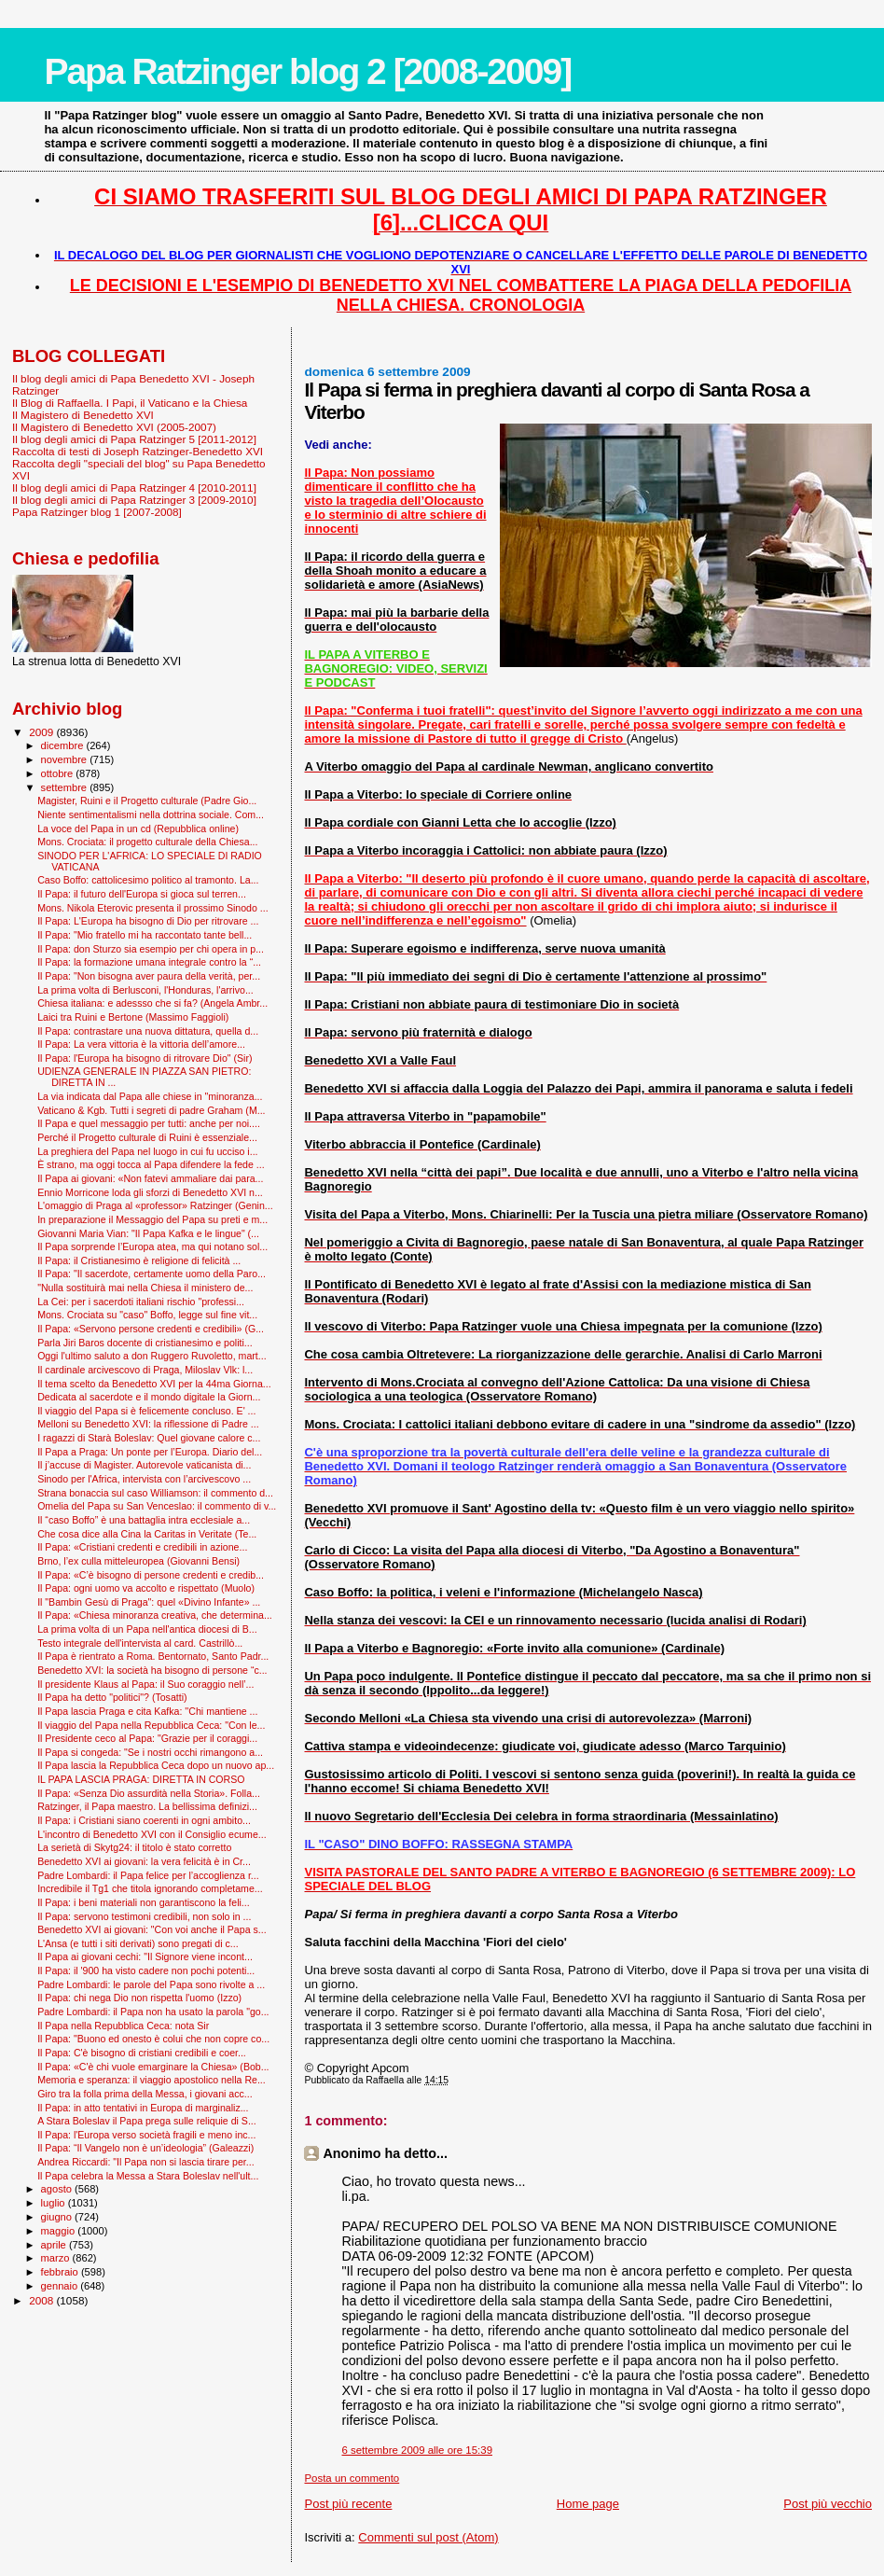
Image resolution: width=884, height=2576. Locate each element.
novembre (65, 759)
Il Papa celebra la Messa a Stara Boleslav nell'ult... (147, 2175)
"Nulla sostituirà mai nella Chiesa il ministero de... (145, 1287)
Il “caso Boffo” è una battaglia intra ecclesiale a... (143, 1519)
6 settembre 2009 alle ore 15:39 (416, 2450)
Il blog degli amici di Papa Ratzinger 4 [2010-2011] (134, 487)
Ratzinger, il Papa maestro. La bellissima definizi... (147, 1806)
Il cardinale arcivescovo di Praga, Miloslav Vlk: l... (145, 1369)
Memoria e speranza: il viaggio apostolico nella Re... (151, 2079)
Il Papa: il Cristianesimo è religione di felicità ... (139, 1260)
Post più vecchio (827, 2504)
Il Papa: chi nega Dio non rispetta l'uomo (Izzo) (139, 1997)
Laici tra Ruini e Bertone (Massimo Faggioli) (132, 1017)
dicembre (64, 745)
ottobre (58, 773)
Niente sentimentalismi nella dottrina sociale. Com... (150, 814)
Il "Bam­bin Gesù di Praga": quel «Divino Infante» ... (148, 1602)
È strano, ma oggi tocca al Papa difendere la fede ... (150, 1164)
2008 (42, 2300)
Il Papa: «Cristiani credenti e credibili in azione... (142, 1547)
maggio (59, 2230)
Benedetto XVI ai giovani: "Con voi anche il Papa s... (151, 1929)
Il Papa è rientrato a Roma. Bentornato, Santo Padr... (153, 1656)
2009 (42, 732)
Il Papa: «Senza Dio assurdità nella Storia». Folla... (148, 1793)
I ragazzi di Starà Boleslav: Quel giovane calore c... (148, 1437)
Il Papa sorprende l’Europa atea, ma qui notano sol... (152, 1246)
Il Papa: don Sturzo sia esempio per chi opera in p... (150, 948)
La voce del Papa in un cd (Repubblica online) (138, 828)
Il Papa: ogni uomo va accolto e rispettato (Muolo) (146, 1588)
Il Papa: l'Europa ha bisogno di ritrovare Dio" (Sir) (144, 1058)
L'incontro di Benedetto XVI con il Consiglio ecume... (151, 1834)
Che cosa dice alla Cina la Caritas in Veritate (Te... (146, 1533)
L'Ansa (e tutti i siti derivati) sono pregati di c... (137, 1943)
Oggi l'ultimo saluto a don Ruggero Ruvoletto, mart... (151, 1355)
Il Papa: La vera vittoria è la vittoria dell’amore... (141, 1044)
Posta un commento (351, 2478)
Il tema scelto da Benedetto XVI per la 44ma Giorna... (154, 1383)
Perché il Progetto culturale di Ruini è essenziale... (147, 1137)
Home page (588, 2504)
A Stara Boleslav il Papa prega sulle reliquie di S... (146, 2120)
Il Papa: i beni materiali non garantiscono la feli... (143, 1902)
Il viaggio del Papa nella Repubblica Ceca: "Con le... (151, 1725)
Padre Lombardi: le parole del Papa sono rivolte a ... (151, 1984)
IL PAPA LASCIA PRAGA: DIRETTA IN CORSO (140, 1779)
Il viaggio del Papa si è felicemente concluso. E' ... (146, 1410)
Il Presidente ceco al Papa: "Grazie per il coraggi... (147, 1738)
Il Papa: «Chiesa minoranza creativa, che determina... (154, 1615)
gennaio (61, 2285)
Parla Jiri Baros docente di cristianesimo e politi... (144, 1342)
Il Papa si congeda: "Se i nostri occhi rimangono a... (150, 1752)
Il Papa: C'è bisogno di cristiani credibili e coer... (141, 2052)
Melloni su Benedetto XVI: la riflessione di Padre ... (148, 1423)
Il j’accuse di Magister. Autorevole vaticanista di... (144, 1464)
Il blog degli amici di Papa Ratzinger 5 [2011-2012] (134, 439)
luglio (54, 2202)
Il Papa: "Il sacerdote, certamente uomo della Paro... (151, 1273)
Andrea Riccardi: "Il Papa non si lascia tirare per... (145, 2161)
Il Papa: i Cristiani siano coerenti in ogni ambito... (144, 1820)
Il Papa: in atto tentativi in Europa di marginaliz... (142, 2107)
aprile (55, 2244)
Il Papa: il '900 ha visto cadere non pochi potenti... (146, 1970)
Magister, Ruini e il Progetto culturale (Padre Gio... (146, 800)
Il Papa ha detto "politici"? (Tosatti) (111, 1697)
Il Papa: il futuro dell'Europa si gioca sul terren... (141, 893)
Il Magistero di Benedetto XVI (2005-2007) (114, 427)
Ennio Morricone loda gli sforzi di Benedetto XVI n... (150, 1192)
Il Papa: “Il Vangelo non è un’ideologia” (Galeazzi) (145, 2147)
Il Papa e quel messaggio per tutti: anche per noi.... (148, 1123)
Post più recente (348, 2504)
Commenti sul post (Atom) (428, 2537)
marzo (57, 2257)
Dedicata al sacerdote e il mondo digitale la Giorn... (148, 1396)
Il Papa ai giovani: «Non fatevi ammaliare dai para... (150, 1178)
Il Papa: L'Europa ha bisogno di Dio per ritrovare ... (147, 920)
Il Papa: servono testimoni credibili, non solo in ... (144, 1916)
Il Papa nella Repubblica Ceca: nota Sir (123, 2025)
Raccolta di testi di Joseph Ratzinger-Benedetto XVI (137, 451)
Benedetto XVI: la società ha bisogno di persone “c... (152, 1670)
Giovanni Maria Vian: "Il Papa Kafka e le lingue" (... (148, 1233)
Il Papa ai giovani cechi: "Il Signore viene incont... (145, 1956)
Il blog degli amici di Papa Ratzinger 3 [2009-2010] (134, 500)
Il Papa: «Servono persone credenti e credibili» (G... (150, 1328)
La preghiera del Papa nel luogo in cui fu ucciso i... (147, 1151)
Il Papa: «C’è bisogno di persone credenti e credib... (150, 1574)
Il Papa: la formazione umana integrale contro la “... (149, 962)
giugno (58, 2216)
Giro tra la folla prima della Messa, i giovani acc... (144, 2093)
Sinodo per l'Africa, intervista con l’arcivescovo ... (144, 1478)
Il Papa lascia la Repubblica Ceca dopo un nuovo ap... (155, 1765)
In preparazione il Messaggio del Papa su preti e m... (152, 1219)
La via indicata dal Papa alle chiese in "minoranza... (149, 1096)
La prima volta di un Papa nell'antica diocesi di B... (146, 1629)
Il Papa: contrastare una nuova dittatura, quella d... (147, 1031)
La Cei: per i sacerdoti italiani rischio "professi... (140, 1301)
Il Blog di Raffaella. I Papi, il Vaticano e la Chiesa (129, 403)
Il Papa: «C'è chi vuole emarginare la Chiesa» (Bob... (153, 2066)
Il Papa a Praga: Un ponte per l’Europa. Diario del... (149, 1451)
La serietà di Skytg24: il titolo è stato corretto (134, 1847)
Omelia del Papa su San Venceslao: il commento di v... (156, 1505)
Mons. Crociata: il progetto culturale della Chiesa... (147, 841)
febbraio (61, 2271)
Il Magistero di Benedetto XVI (83, 415)
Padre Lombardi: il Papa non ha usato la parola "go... (153, 2011)
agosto (58, 2188)
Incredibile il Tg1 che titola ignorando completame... (149, 1888)
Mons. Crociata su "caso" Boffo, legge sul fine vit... (147, 1314)
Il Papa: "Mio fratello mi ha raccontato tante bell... (144, 934)
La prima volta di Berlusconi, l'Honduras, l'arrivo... (145, 990)
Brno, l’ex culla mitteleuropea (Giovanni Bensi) (138, 1560)
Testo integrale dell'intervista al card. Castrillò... (139, 1643)
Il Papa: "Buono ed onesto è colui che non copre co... (153, 2038)
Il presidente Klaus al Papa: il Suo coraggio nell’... (145, 1684)
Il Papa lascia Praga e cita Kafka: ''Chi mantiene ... (147, 1711)
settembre (65, 787)
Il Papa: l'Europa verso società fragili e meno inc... (146, 2134)
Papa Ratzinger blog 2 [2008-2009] (307, 71)
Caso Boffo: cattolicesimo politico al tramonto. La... (147, 879)
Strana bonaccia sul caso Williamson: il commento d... (155, 1492)
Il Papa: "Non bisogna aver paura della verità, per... (148, 976)
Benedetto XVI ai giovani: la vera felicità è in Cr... (144, 1861)
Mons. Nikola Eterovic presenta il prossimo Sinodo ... (153, 907)
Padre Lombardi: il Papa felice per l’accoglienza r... (148, 1875)
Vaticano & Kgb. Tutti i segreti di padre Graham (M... (151, 1110)
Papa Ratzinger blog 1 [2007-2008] (97, 512)
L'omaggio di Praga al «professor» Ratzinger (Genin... (155, 1205)
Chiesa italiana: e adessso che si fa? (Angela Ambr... (152, 1003)
